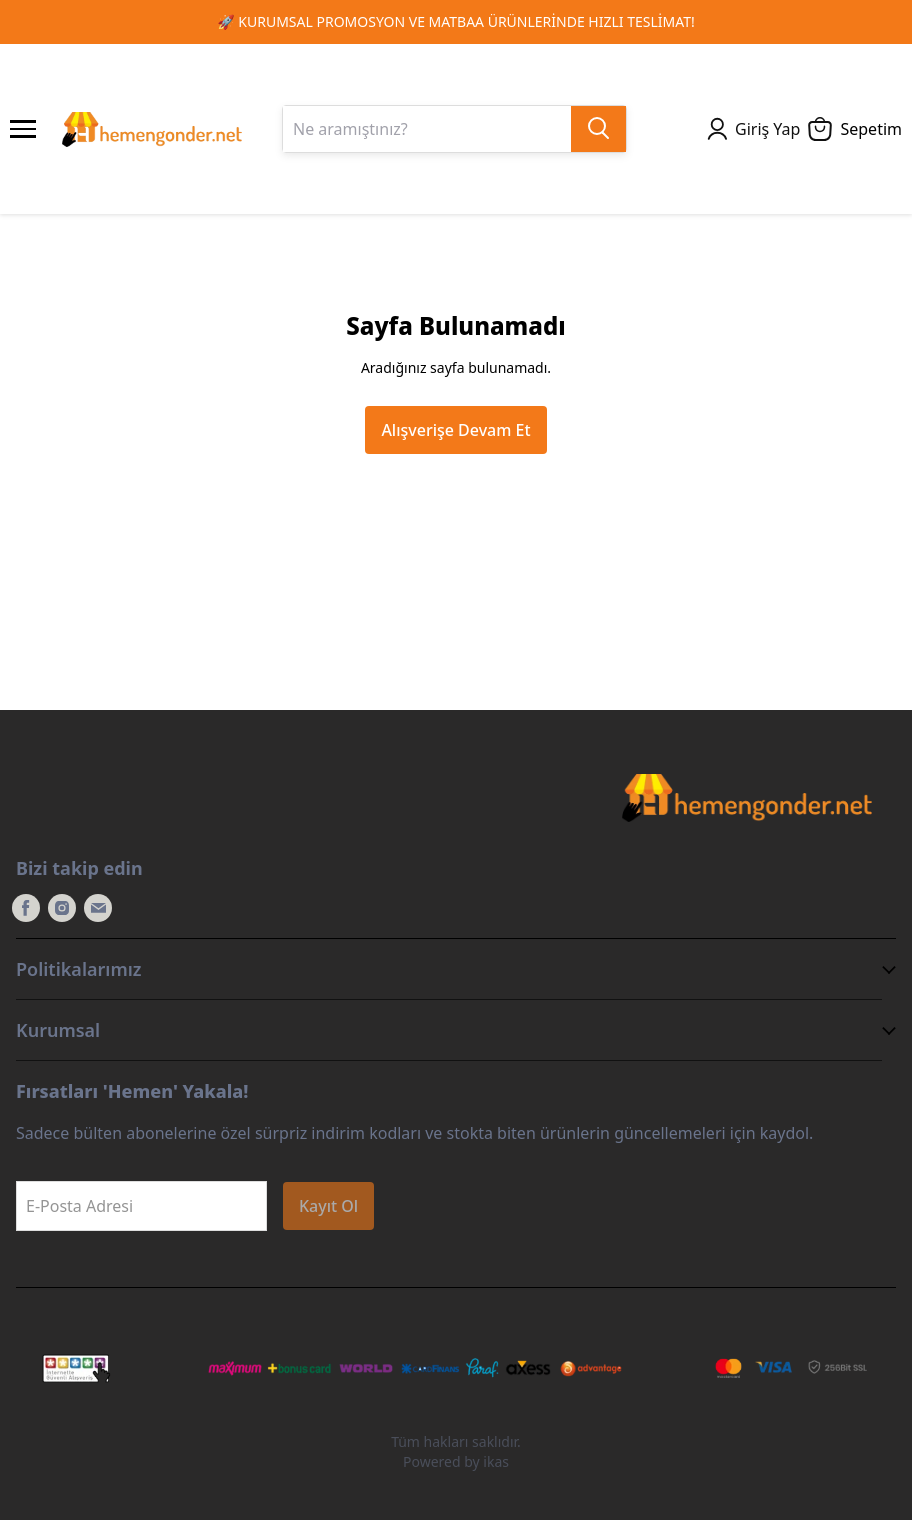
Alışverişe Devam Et (455, 430)
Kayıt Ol (328, 1206)
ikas (496, 1461)
